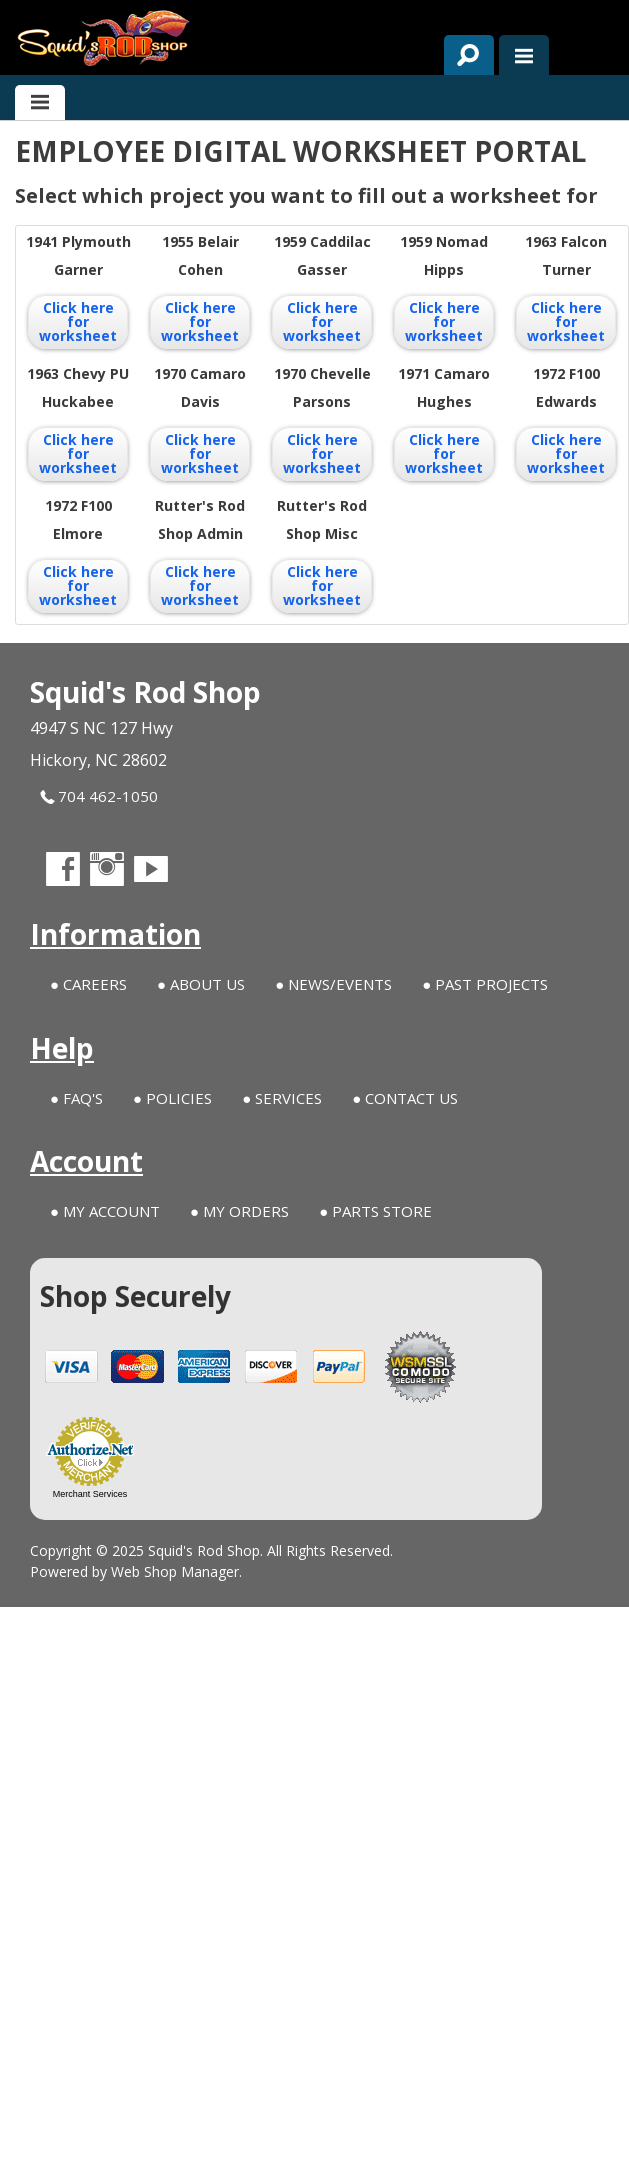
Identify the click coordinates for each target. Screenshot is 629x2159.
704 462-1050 (99, 796)
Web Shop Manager (175, 1571)
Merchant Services (90, 1494)
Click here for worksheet (78, 321)
